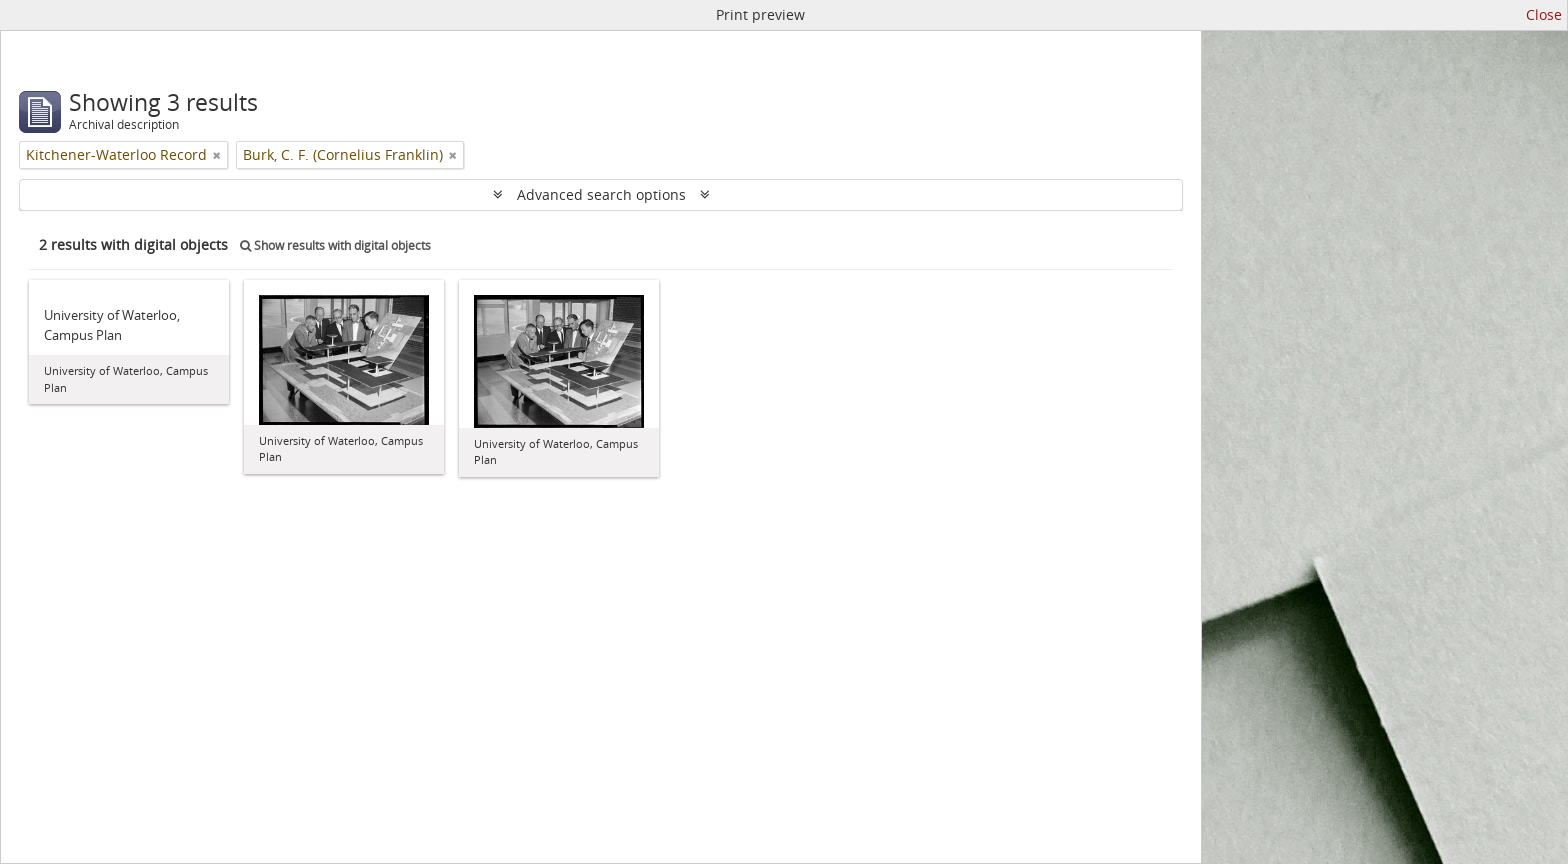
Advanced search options (601, 194)
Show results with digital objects (335, 245)
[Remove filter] (217, 155)
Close (1544, 14)
